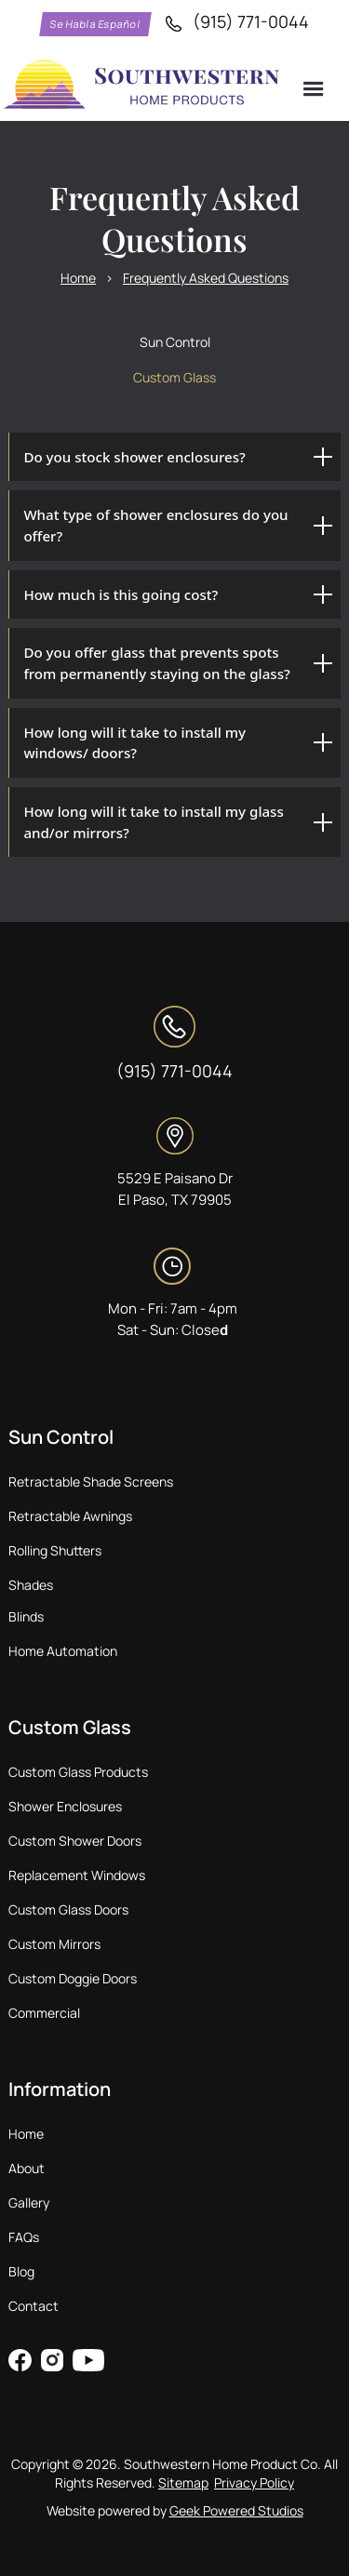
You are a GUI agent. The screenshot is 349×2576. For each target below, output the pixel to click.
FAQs (23, 2237)
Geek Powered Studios (236, 2510)
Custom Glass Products (78, 1772)
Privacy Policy (254, 2482)
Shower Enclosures (65, 1806)
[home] (143, 85)
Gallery (28, 2202)
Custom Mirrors (54, 1944)
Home (78, 278)
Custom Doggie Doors (72, 1978)
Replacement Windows (76, 1875)
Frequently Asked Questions (206, 278)
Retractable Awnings (70, 1516)
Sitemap (183, 2482)
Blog (21, 2271)
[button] (314, 90)
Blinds (26, 1616)
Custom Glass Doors (68, 1909)
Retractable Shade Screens (90, 1481)
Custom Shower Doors (74, 1840)
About (26, 2168)
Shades (30, 1585)
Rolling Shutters (54, 1550)
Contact (33, 2306)
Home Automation (62, 1651)
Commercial (44, 2013)
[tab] (174, 342)
